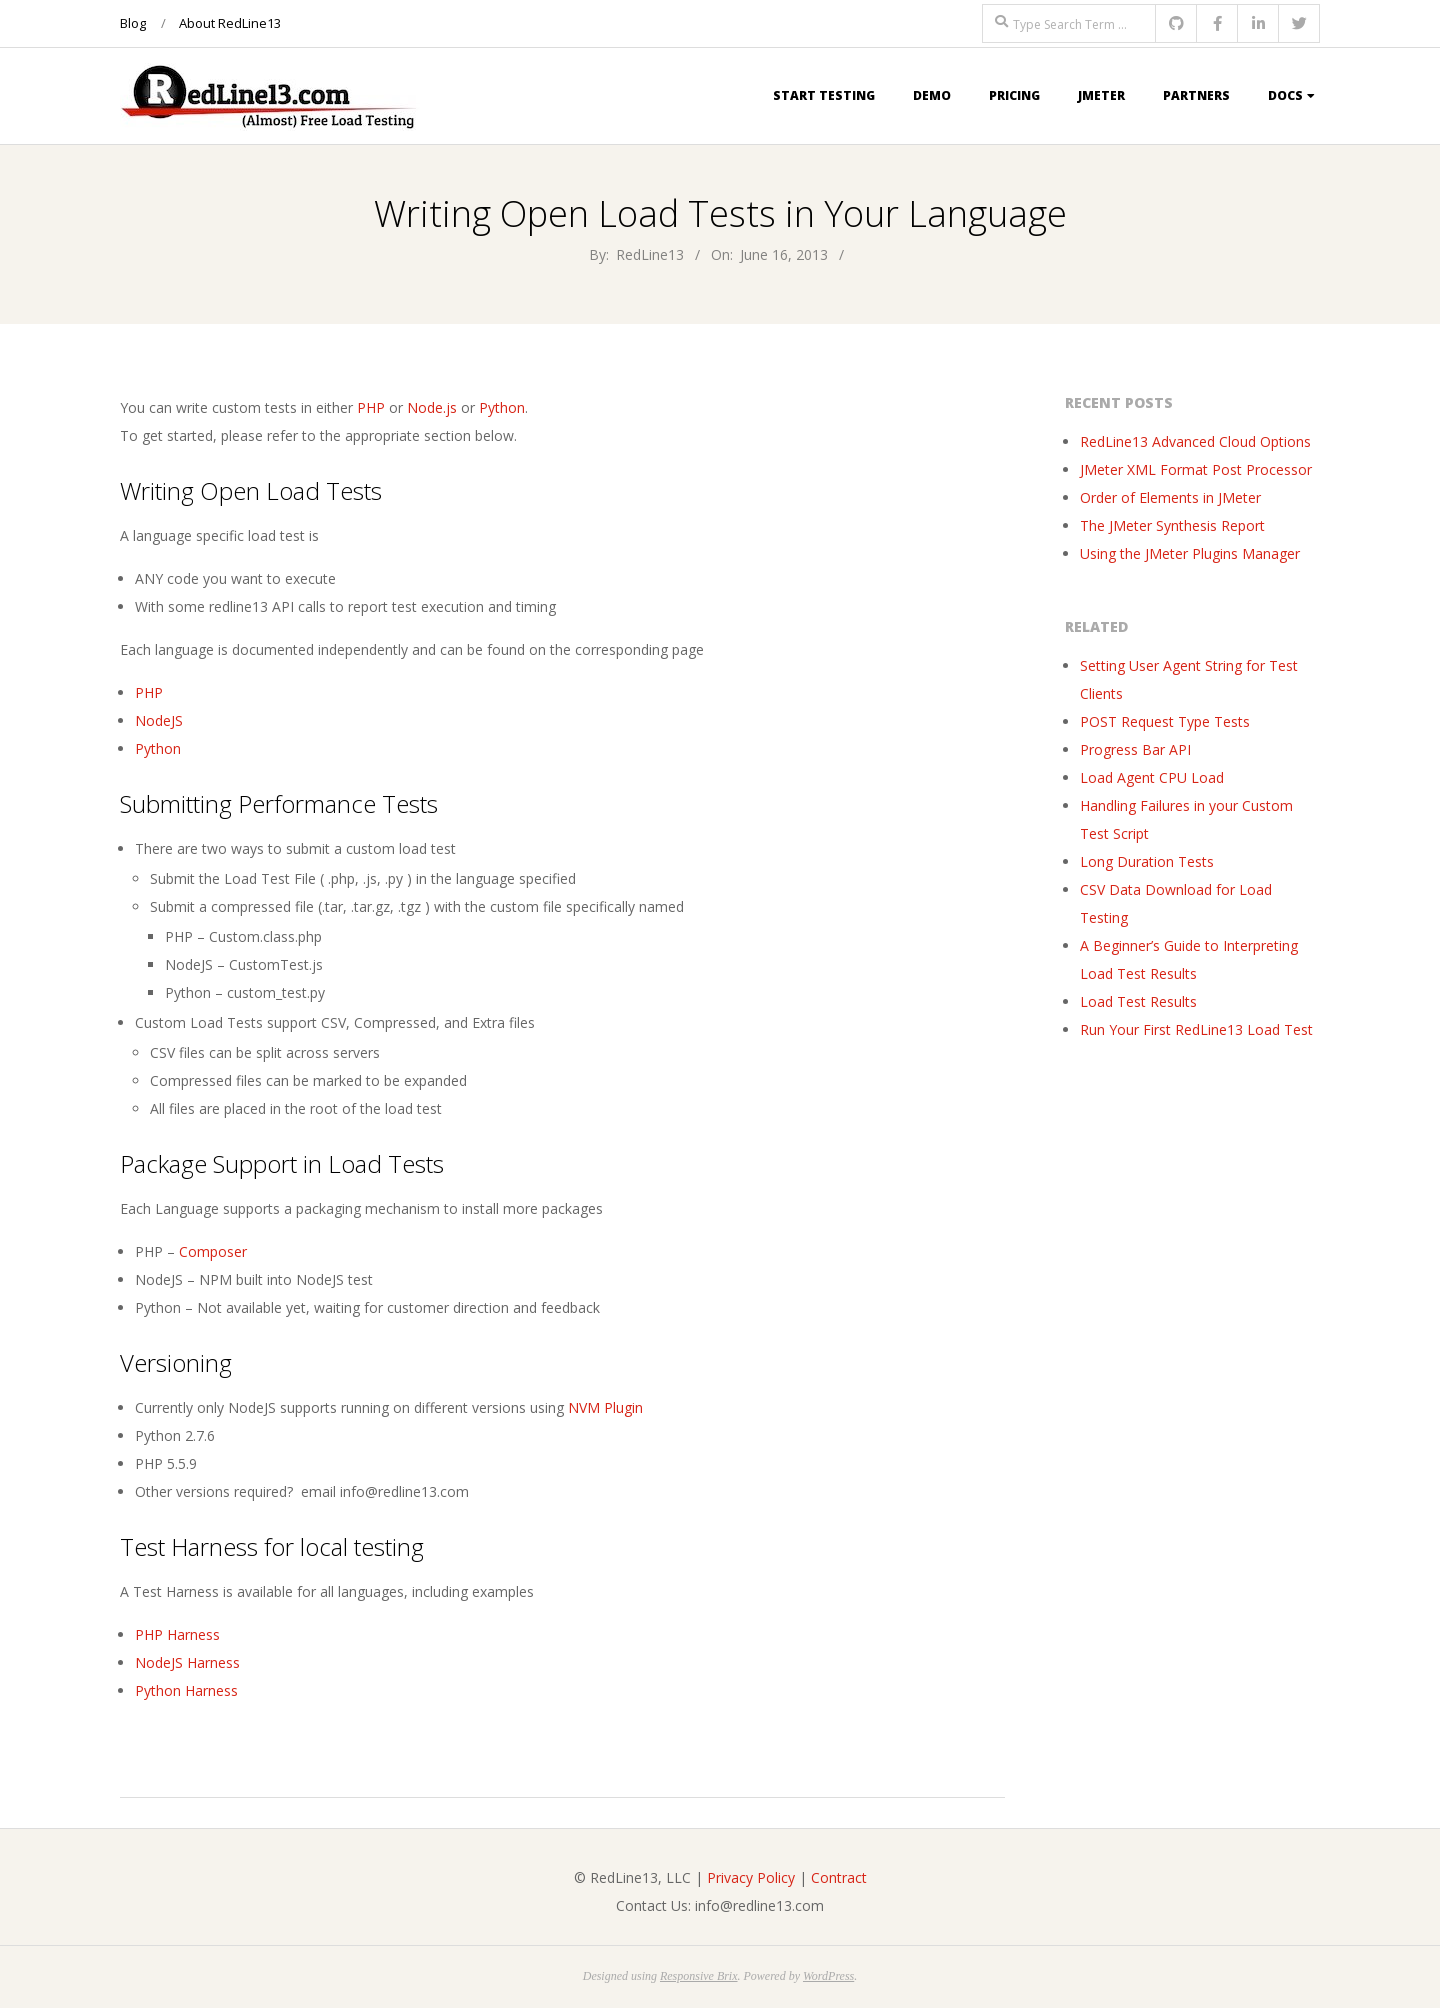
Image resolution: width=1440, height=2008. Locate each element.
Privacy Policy (751, 1877)
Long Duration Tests (1147, 861)
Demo (932, 95)
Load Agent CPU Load (1152, 777)
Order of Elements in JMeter (1170, 497)
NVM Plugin (605, 1407)
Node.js (432, 407)
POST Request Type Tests (1165, 721)
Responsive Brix (699, 1976)
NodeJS (159, 720)
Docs (1285, 95)
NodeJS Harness (187, 1662)
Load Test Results (1138, 1001)
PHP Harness (177, 1634)
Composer (213, 1251)
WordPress (828, 1976)
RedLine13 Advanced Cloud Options (1195, 441)
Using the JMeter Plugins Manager (1190, 553)
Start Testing (824, 95)
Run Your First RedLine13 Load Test (1196, 1029)
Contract (839, 1877)
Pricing (1014, 95)
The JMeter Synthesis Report (1172, 525)
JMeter (1101, 95)
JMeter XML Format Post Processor (1196, 469)
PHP (371, 407)
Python (502, 407)
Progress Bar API (1135, 749)
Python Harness (188, 1690)
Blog (133, 23)
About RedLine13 (230, 23)
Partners (1196, 95)
